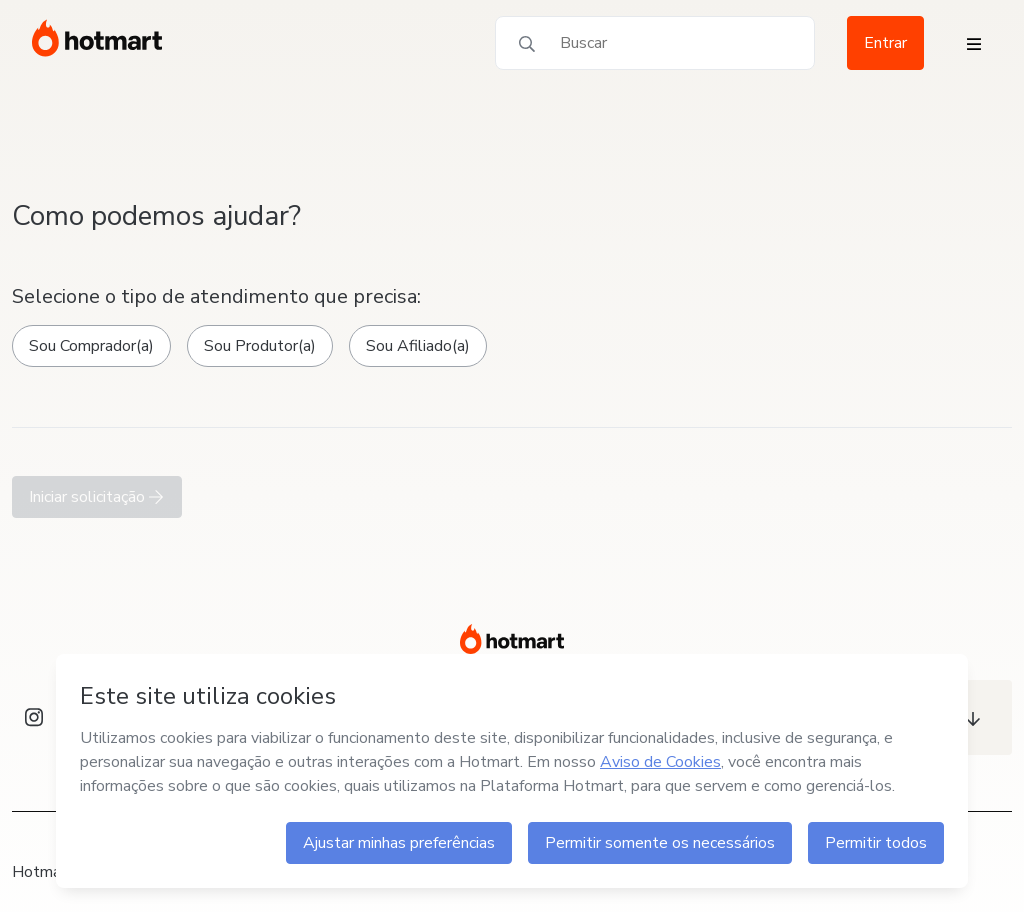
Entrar (885, 43)
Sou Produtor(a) (260, 346)
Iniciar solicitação (97, 497)
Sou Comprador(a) (91, 346)
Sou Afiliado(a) (418, 346)
